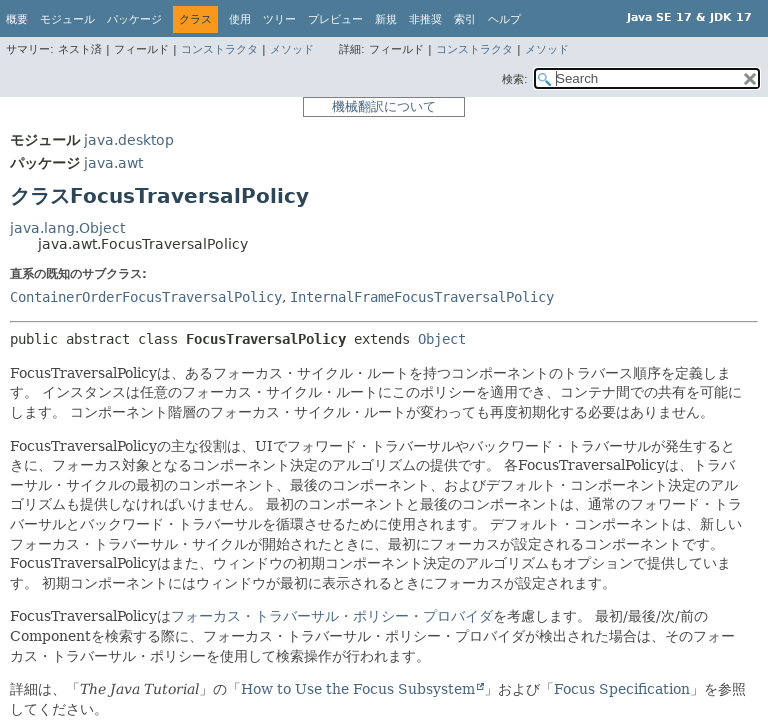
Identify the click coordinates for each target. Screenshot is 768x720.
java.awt (113, 163)
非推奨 (425, 19)
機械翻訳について (384, 106)
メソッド (292, 49)
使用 (240, 19)
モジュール (67, 19)
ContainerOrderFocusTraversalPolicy (146, 297)
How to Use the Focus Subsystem (358, 689)
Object (442, 339)
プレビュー (335, 19)
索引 (465, 19)
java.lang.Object (67, 228)
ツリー (279, 19)
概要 (17, 19)
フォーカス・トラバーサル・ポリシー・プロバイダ (332, 616)
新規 (386, 19)
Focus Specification (622, 689)
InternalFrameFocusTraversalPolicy (422, 297)
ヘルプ (504, 19)
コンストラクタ (219, 49)
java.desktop (129, 140)
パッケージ (134, 19)
